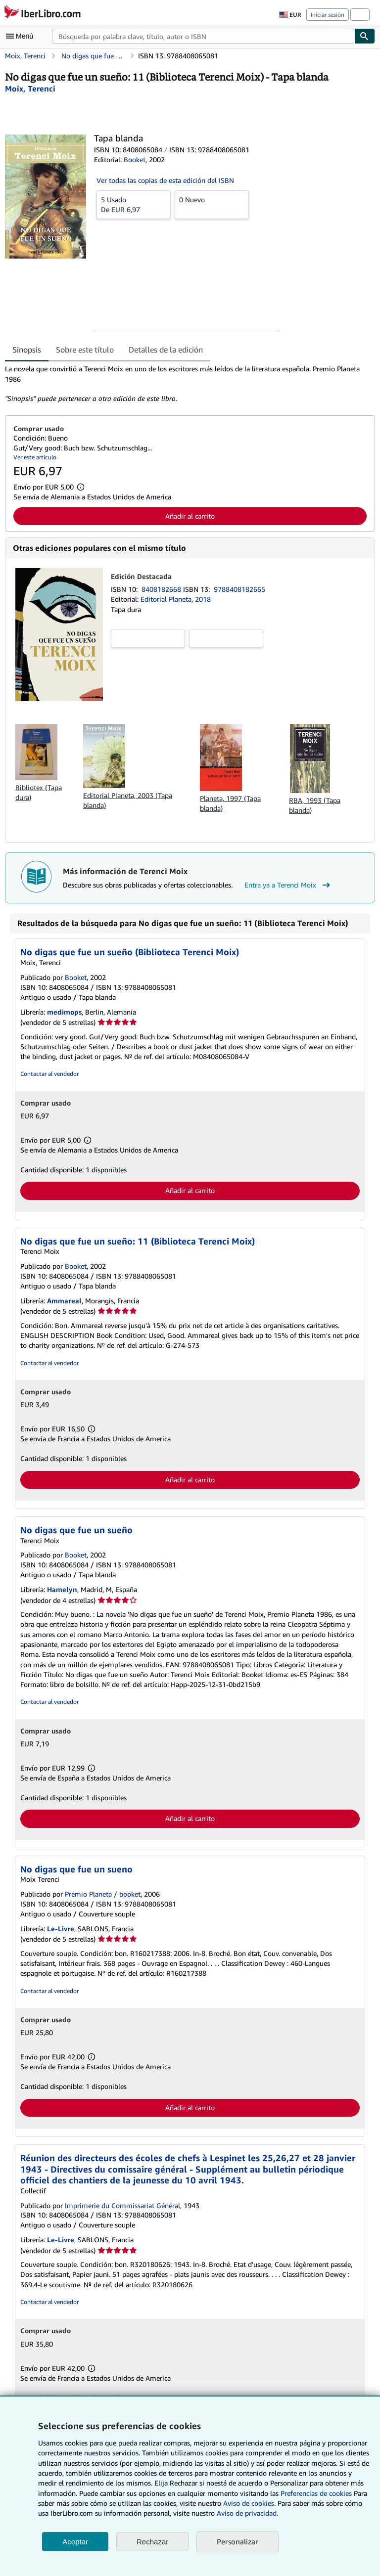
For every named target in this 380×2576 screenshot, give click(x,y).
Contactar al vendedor (49, 1073)
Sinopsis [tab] (26, 350)
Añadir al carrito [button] (190, 516)
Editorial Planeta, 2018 (176, 599)
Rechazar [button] (152, 2541)
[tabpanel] (186, 383)
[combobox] (203, 36)
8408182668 (162, 589)
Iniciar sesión (327, 14)
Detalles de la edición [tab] (166, 350)
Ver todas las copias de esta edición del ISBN (165, 180)
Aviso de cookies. (249, 2503)
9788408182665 (239, 589)
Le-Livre (60, 1928)
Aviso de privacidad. (247, 2513)
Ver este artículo (34, 457)
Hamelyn (62, 1589)
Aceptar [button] (75, 2541)
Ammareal (64, 1300)
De (133, 204)
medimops (64, 1012)
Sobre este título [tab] (85, 350)
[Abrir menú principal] (21, 36)
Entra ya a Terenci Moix (288, 885)
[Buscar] (365, 36)
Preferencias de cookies (316, 2493)
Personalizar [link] (237, 2541)
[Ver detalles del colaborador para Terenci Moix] (30, 88)
